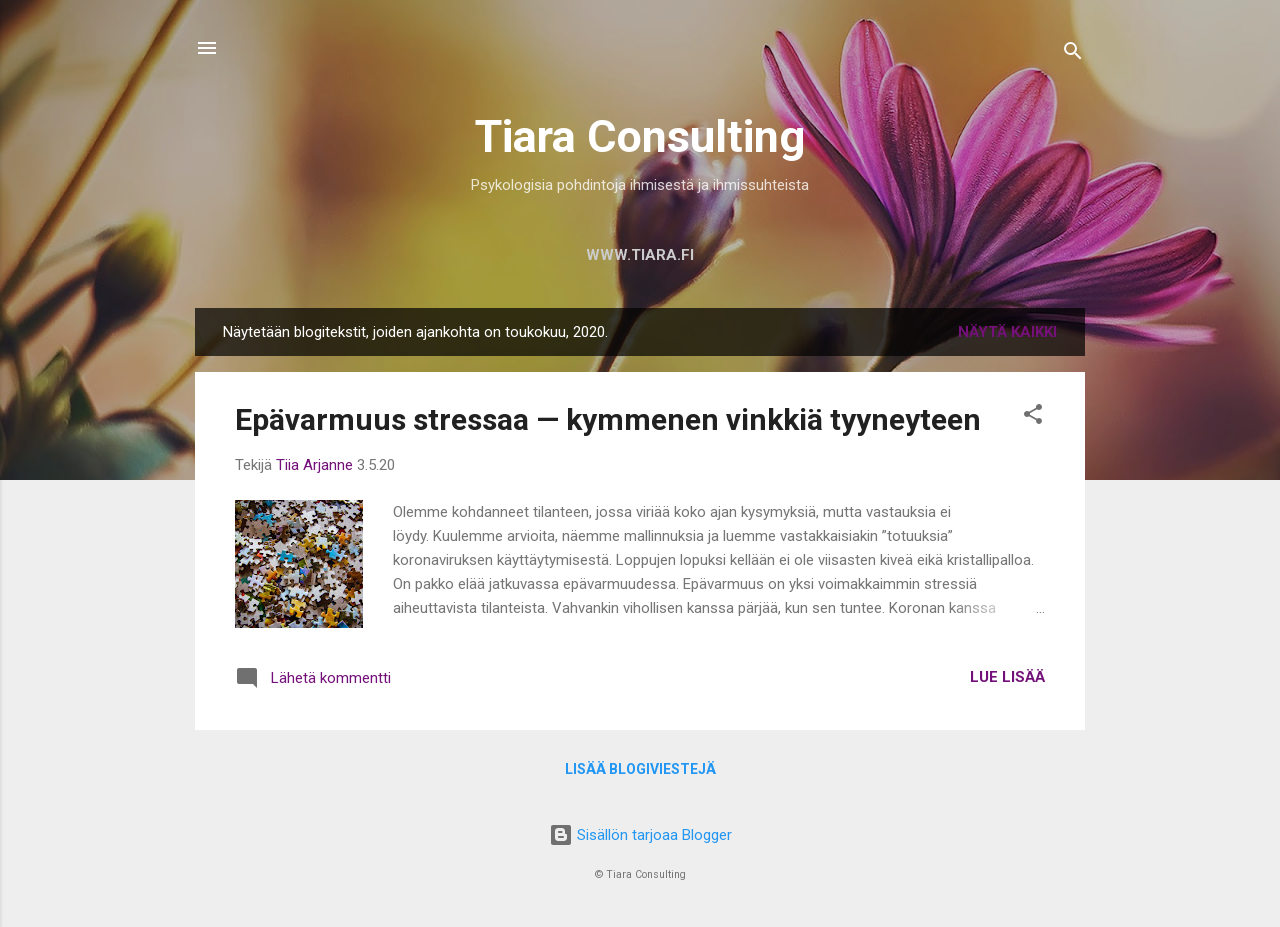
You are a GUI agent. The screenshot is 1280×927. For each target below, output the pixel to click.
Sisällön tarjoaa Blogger (640, 835)
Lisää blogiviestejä (640, 769)
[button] (1033, 417)
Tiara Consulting (640, 136)
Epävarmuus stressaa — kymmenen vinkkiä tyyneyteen (608, 419)
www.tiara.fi (640, 255)
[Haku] (1073, 54)
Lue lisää (1007, 677)
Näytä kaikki (1007, 332)
